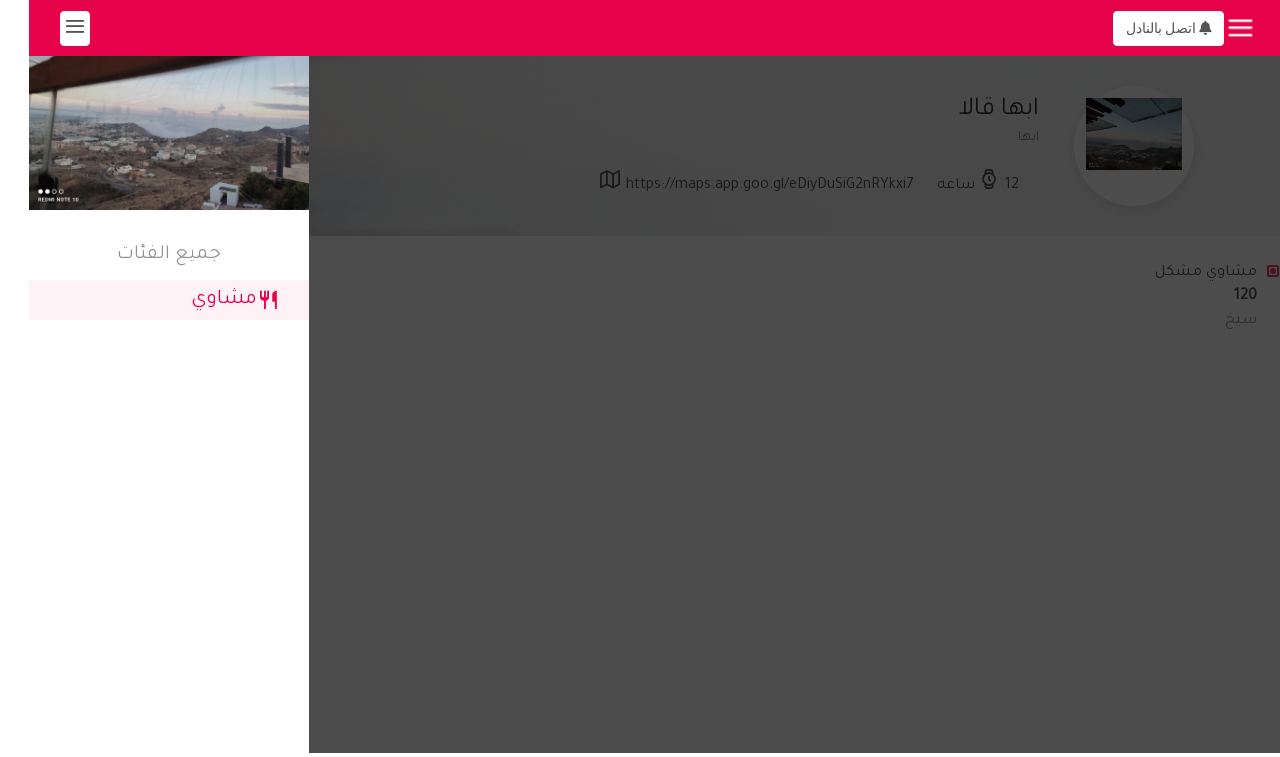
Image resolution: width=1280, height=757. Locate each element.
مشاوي (206, 300)
